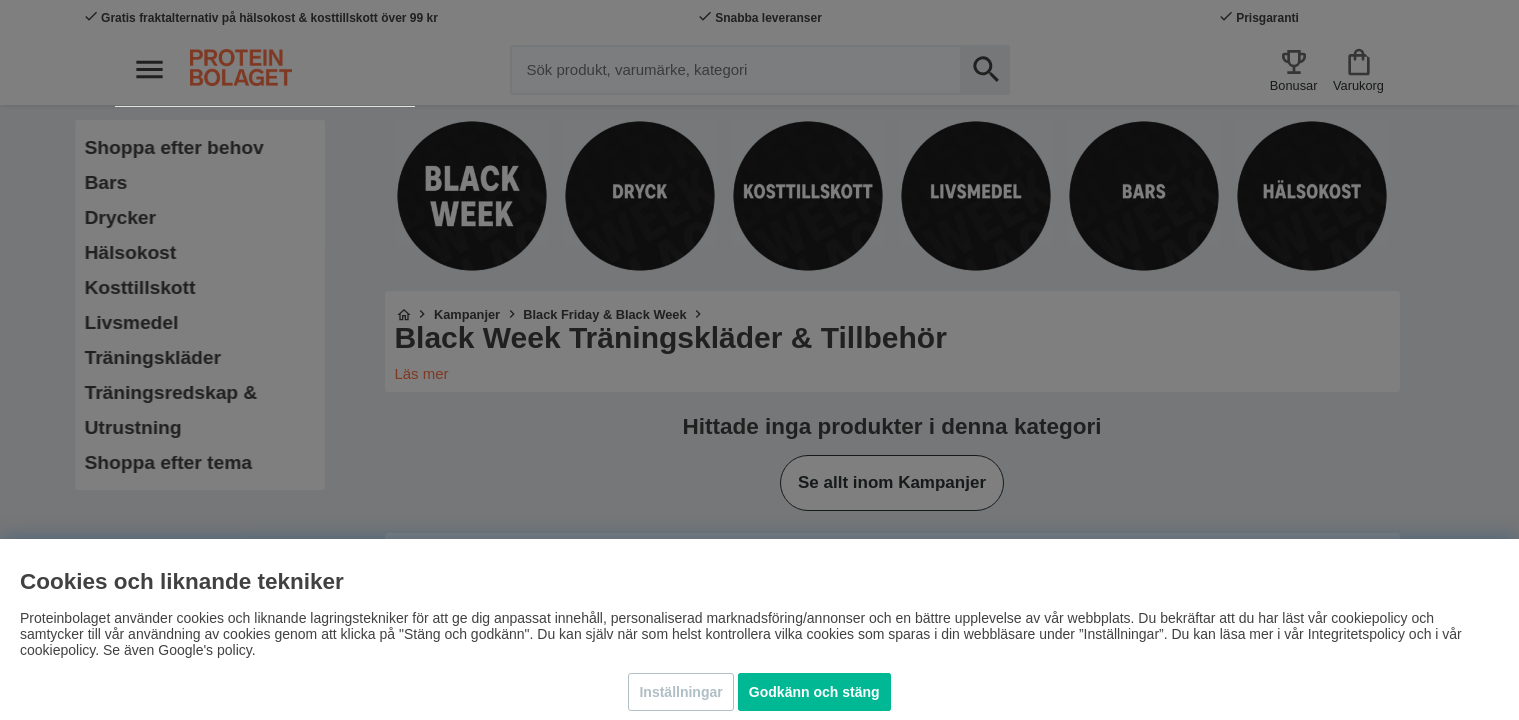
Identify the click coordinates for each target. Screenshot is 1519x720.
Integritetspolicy (1356, 634)
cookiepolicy (57, 650)
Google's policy (204, 650)
